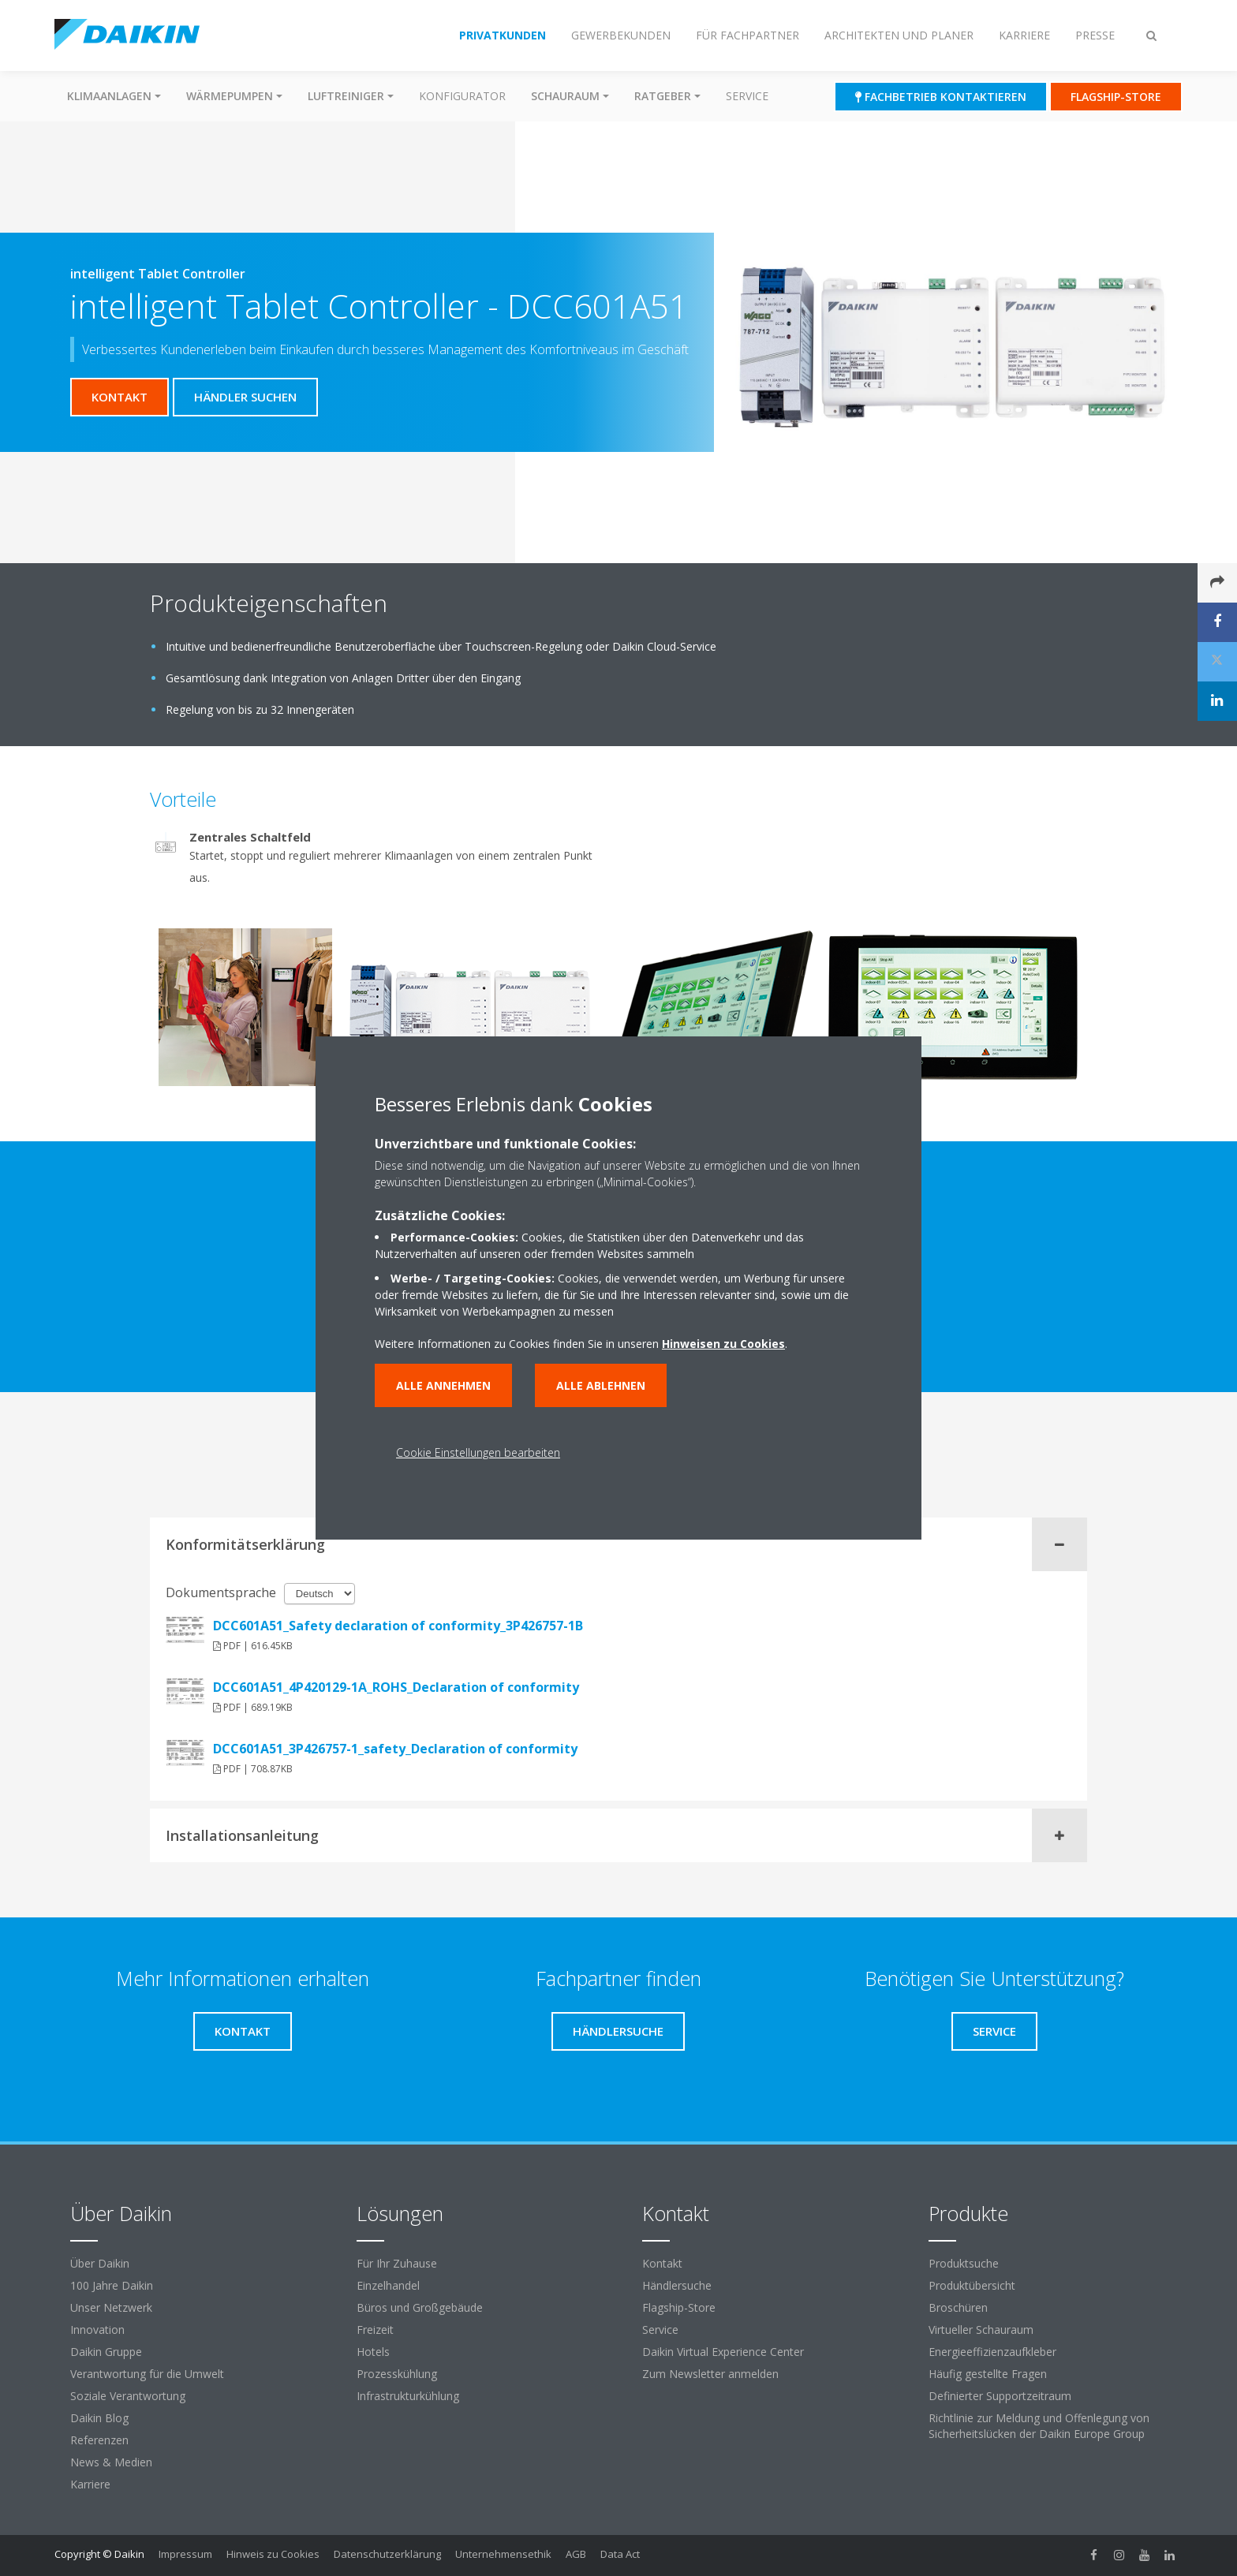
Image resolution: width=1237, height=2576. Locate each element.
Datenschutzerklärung (387, 2554)
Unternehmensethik (503, 2554)
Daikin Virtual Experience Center (723, 2351)
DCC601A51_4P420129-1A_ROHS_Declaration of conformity (396, 1687)
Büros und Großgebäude (420, 2307)
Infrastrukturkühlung (408, 2395)
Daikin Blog (99, 2417)
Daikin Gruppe (106, 2351)
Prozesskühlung (397, 2373)
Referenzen (99, 2439)
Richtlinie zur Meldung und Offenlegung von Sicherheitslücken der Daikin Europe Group (1039, 2425)
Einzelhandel (388, 2285)
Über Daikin (99, 2263)
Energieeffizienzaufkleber (992, 2351)
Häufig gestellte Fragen (988, 2373)
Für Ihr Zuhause (397, 2263)
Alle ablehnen (600, 1385)
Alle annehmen (443, 1385)
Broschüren (958, 2307)
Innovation (97, 2329)
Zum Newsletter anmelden (710, 2373)
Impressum (185, 2554)
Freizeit (375, 2329)
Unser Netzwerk (111, 2307)
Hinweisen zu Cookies (723, 1343)
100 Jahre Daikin (111, 2285)
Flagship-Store (679, 2307)
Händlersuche (677, 2285)
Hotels (373, 2351)
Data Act (620, 2554)
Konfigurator (462, 95)
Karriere (90, 2484)
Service (747, 95)
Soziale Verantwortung (127, 2395)
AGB (576, 2554)
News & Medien (111, 2462)
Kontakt (662, 2263)
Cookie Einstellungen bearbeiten (478, 1452)
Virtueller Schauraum (981, 2329)
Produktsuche (964, 2263)
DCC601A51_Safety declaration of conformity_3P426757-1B (398, 1625)
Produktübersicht (972, 2285)
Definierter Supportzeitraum (1000, 2395)
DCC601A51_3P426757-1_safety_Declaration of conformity (395, 1748)
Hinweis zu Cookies (273, 2554)
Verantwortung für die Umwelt (147, 2373)
